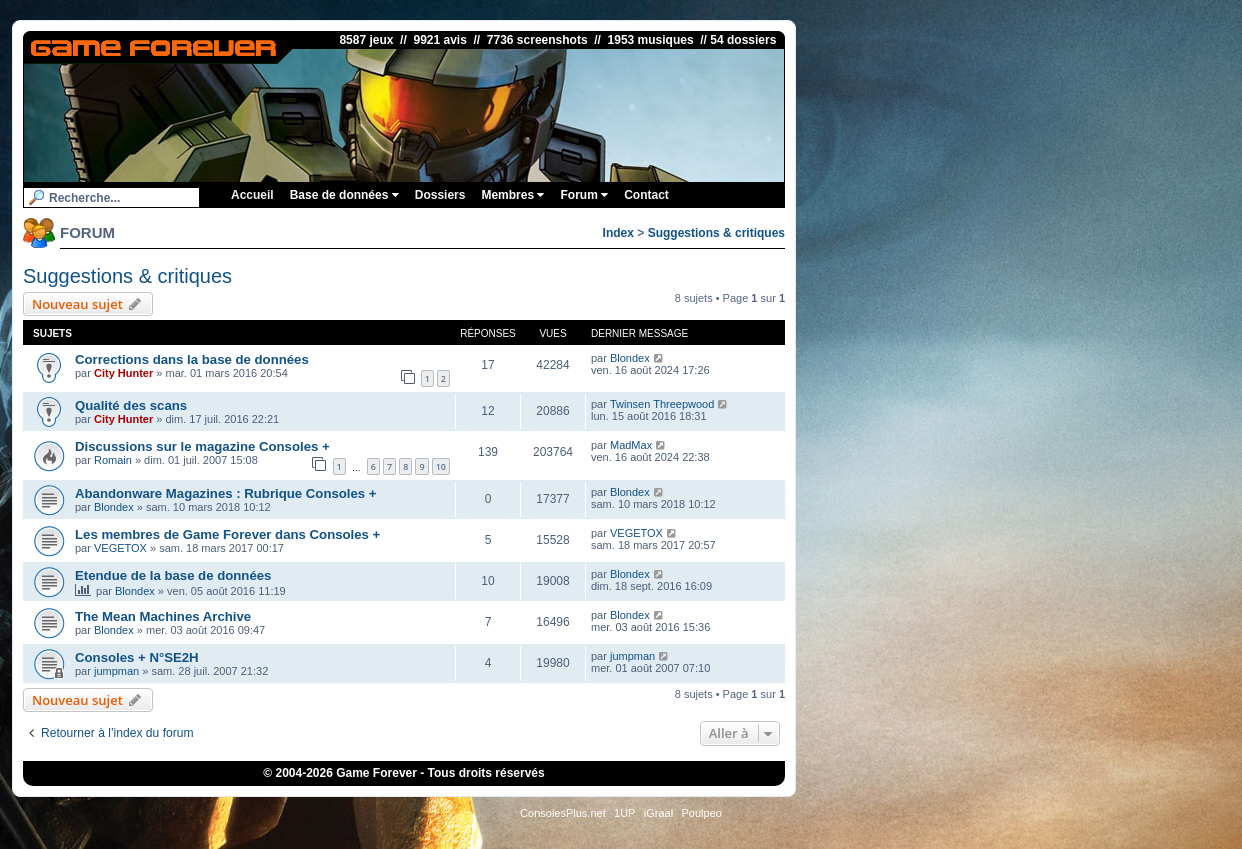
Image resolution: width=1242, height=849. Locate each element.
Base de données (344, 195)
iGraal (658, 813)
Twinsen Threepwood (662, 404)
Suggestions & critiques (716, 233)
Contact (646, 195)
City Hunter (123, 373)
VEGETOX (120, 548)
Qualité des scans (131, 405)
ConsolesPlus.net (563, 813)
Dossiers (440, 195)
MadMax (631, 445)
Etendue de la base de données (173, 575)
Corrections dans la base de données (192, 359)
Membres (512, 195)
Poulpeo (702, 813)
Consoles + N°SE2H (137, 657)
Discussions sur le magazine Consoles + (202, 446)
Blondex (630, 358)
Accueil (252, 195)
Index (618, 233)
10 (441, 466)
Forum (584, 195)
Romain (113, 460)
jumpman (116, 671)
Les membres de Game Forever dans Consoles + (227, 534)
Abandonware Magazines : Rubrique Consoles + (226, 493)
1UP (624, 813)
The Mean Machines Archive (163, 616)
